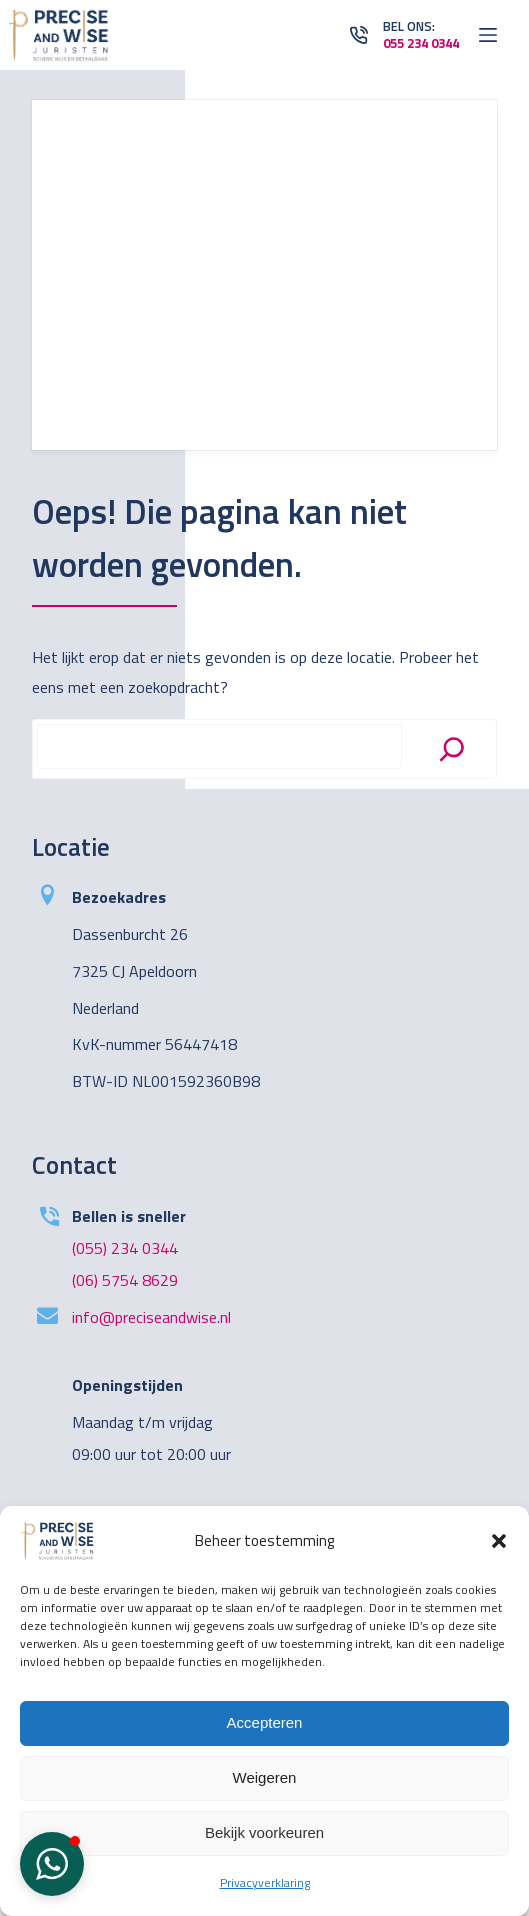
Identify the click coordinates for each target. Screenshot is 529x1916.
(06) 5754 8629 (125, 1280)
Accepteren (265, 1722)
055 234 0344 (421, 43)
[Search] (452, 749)
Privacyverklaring (265, 1882)
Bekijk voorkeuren (264, 1832)
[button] (499, 1541)
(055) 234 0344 (125, 1248)
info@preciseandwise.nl (151, 1317)
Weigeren (265, 1777)
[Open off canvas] (488, 35)
